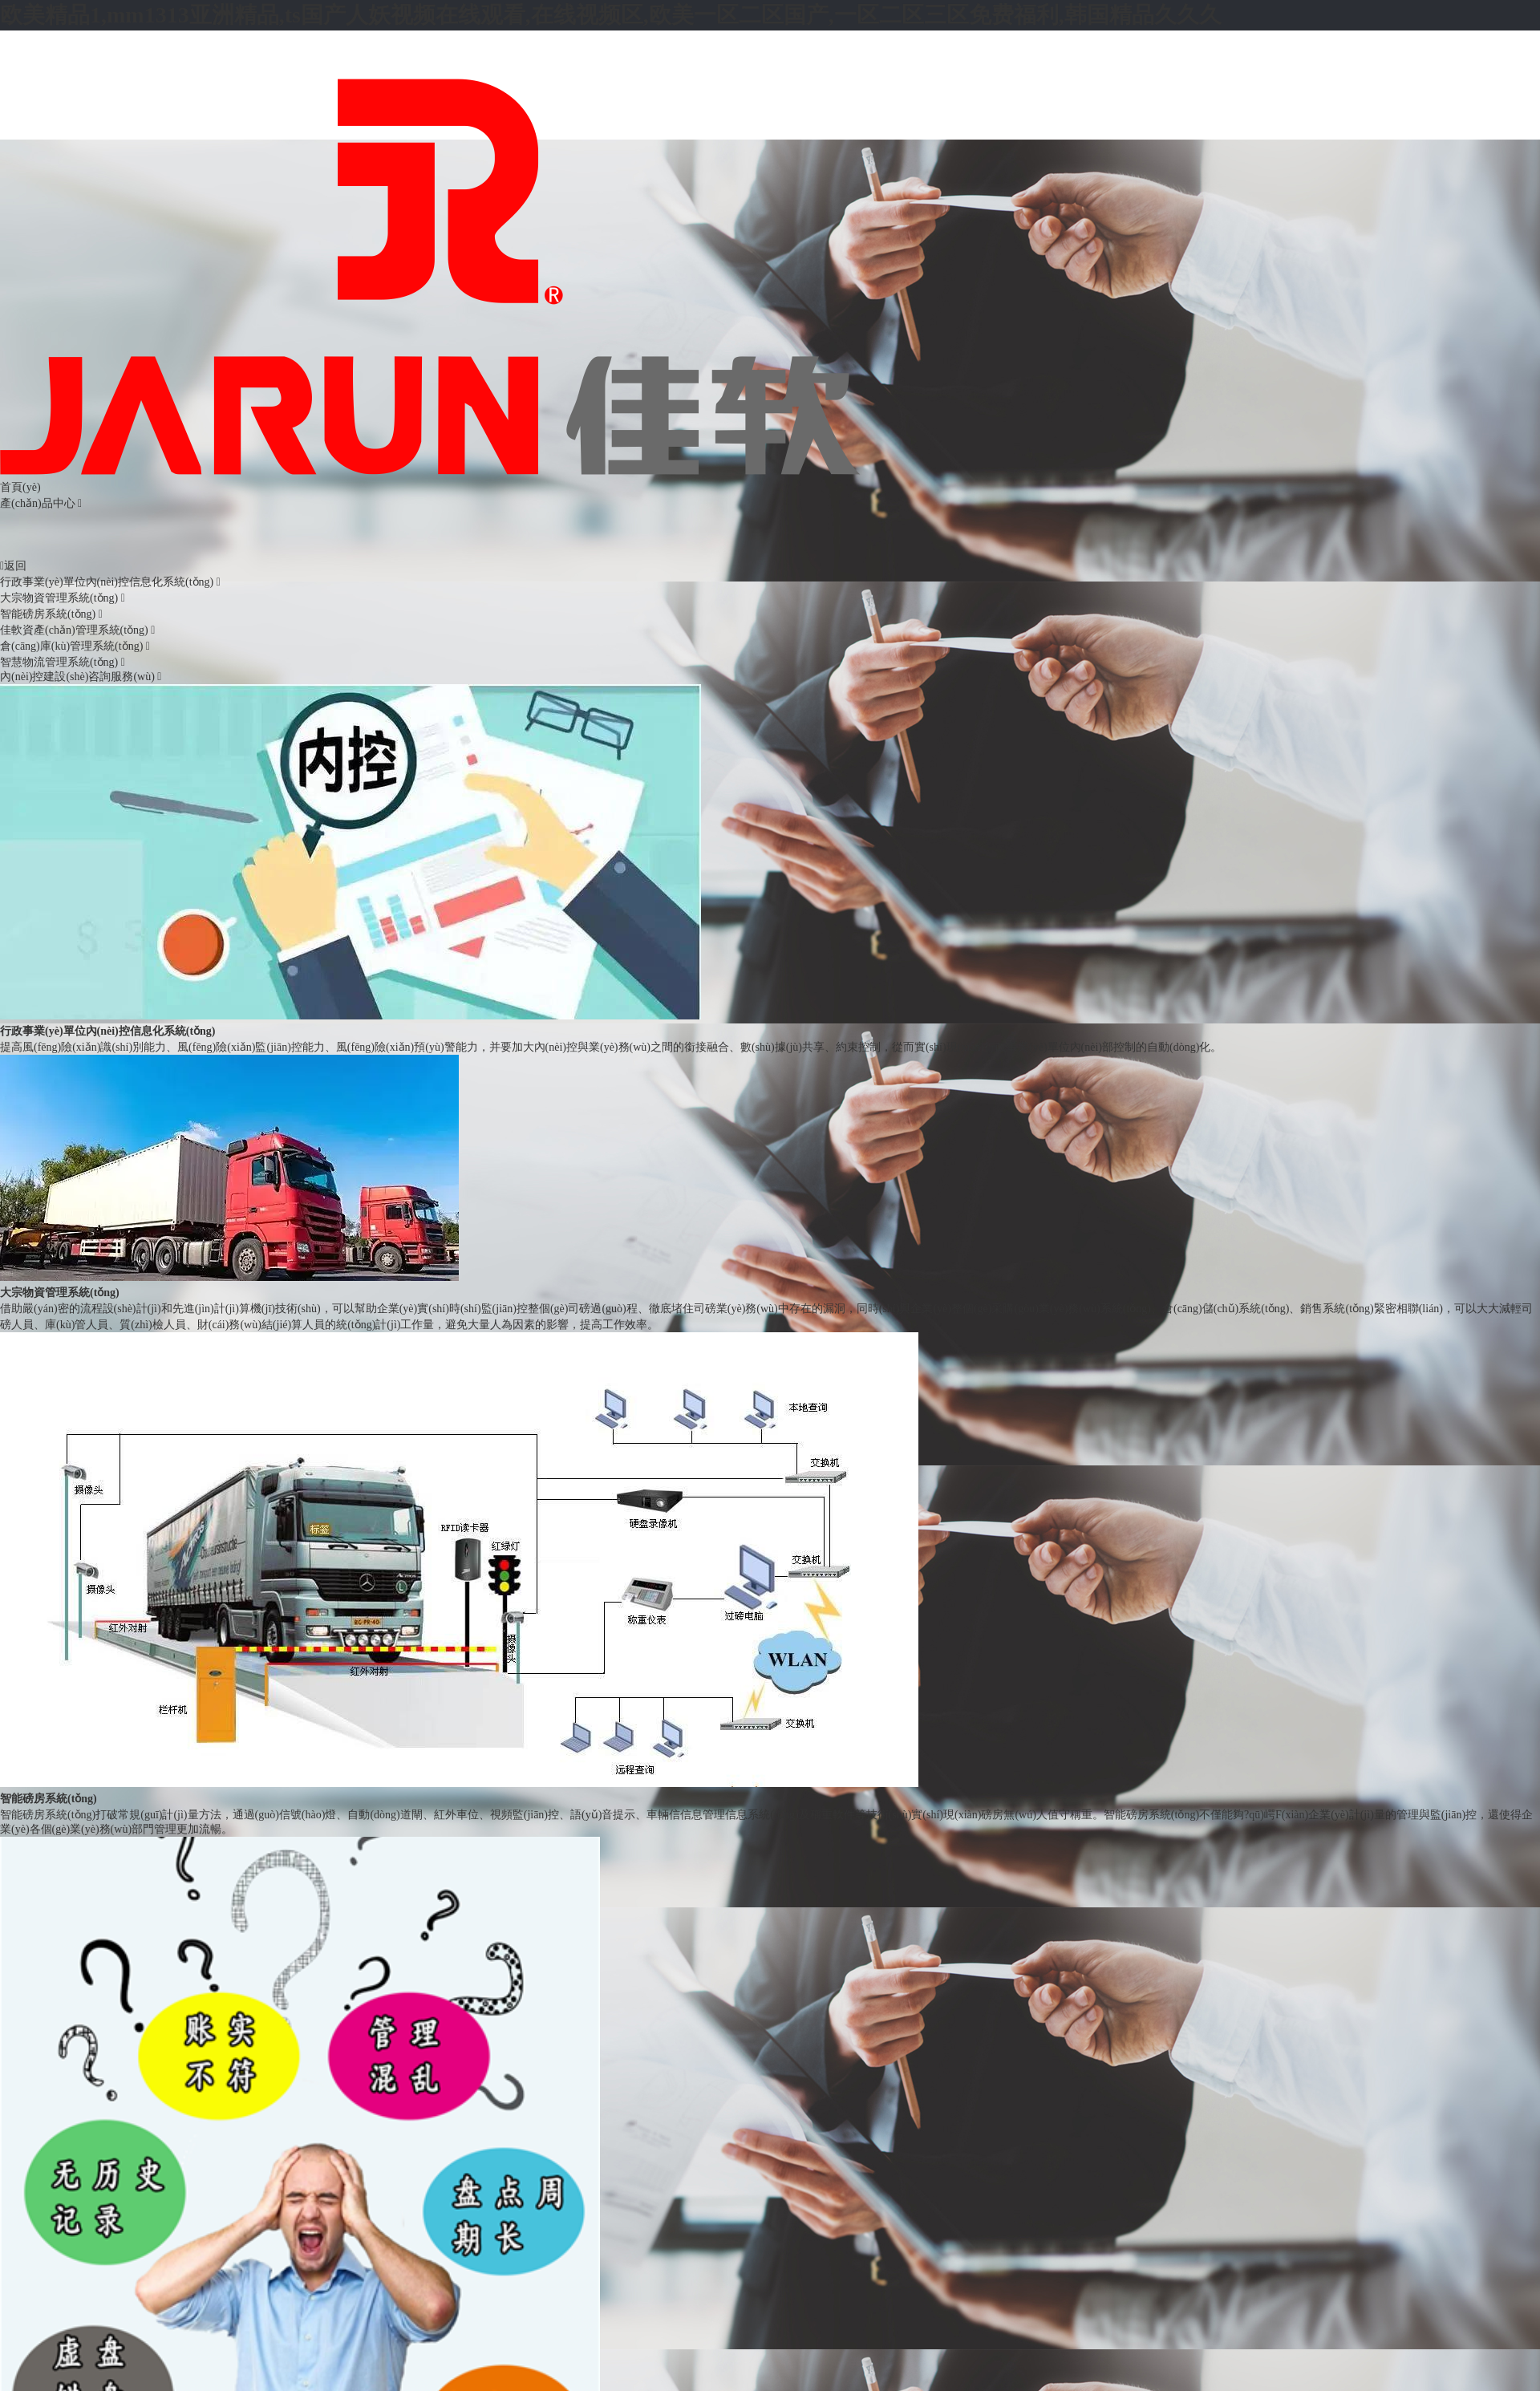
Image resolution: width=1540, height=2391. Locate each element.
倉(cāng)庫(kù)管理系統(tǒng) (75, 646)
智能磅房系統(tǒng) (51, 614)
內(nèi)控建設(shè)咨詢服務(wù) (80, 677)
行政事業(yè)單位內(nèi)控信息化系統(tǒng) (110, 582)
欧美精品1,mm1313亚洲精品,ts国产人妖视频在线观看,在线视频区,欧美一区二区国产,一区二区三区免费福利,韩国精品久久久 (611, 14)
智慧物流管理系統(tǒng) (62, 662)
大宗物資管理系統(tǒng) (62, 598)
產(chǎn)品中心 (37, 503)
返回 (13, 566)
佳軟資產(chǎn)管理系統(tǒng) (77, 630)
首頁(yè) (20, 487)
